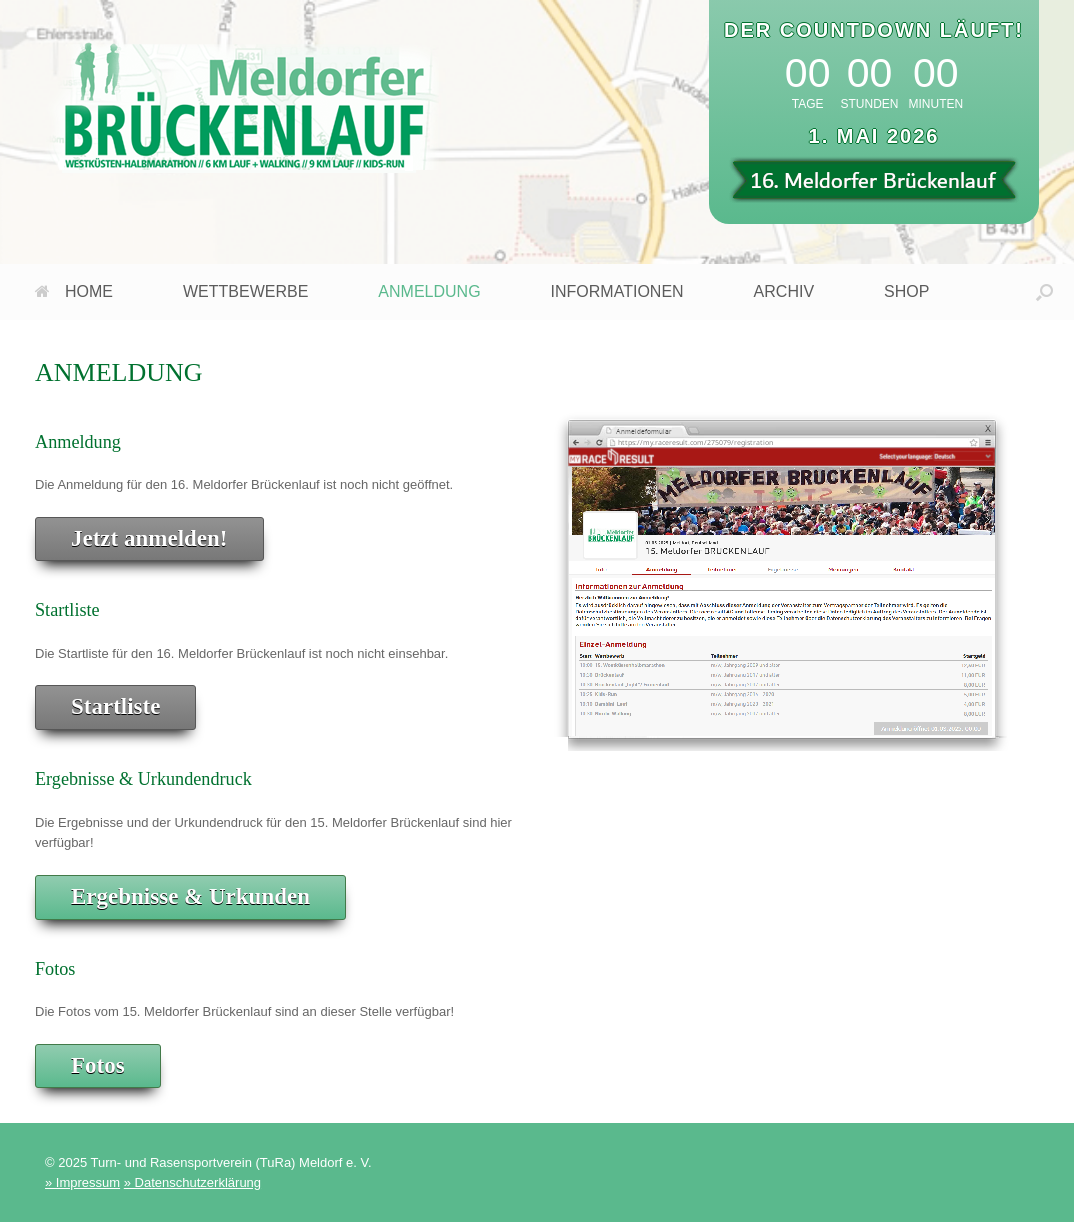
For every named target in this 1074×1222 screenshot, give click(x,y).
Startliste (115, 706)
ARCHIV (784, 291)
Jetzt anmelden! (149, 538)
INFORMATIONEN (617, 291)
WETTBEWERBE (245, 291)
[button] (1044, 292)
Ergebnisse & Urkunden (190, 896)
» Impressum (82, 1182)
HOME (74, 291)
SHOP (906, 291)
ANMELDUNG (429, 291)
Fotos (98, 1065)
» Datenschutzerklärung (192, 1182)
